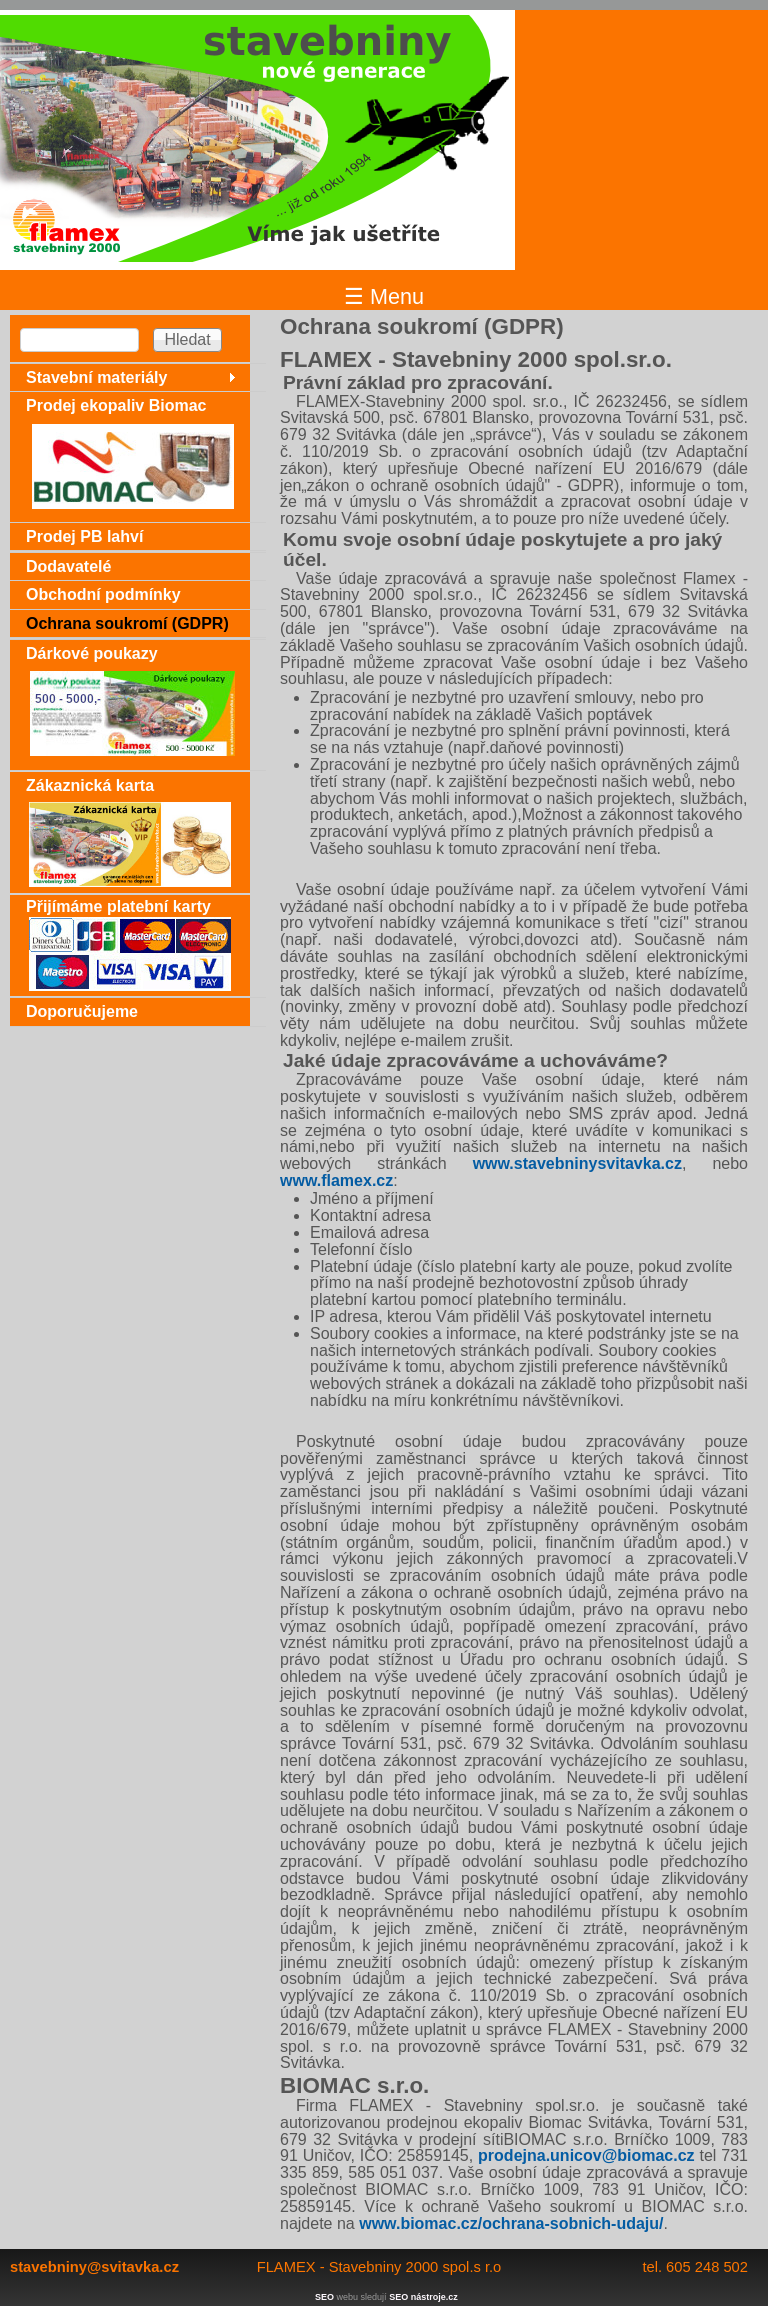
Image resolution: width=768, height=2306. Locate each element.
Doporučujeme (82, 1011)
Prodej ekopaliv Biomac (116, 405)
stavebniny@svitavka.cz (94, 2267)
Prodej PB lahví (84, 536)
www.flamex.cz (336, 1180)
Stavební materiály (96, 377)
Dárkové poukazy (92, 653)
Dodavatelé (68, 566)
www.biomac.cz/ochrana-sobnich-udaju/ (511, 2223)
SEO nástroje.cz (423, 2297)
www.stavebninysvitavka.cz (577, 1163)
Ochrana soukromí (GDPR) (127, 623)
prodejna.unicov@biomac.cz (586, 2155)
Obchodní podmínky (103, 594)
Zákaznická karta (90, 785)
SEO (324, 2297)
